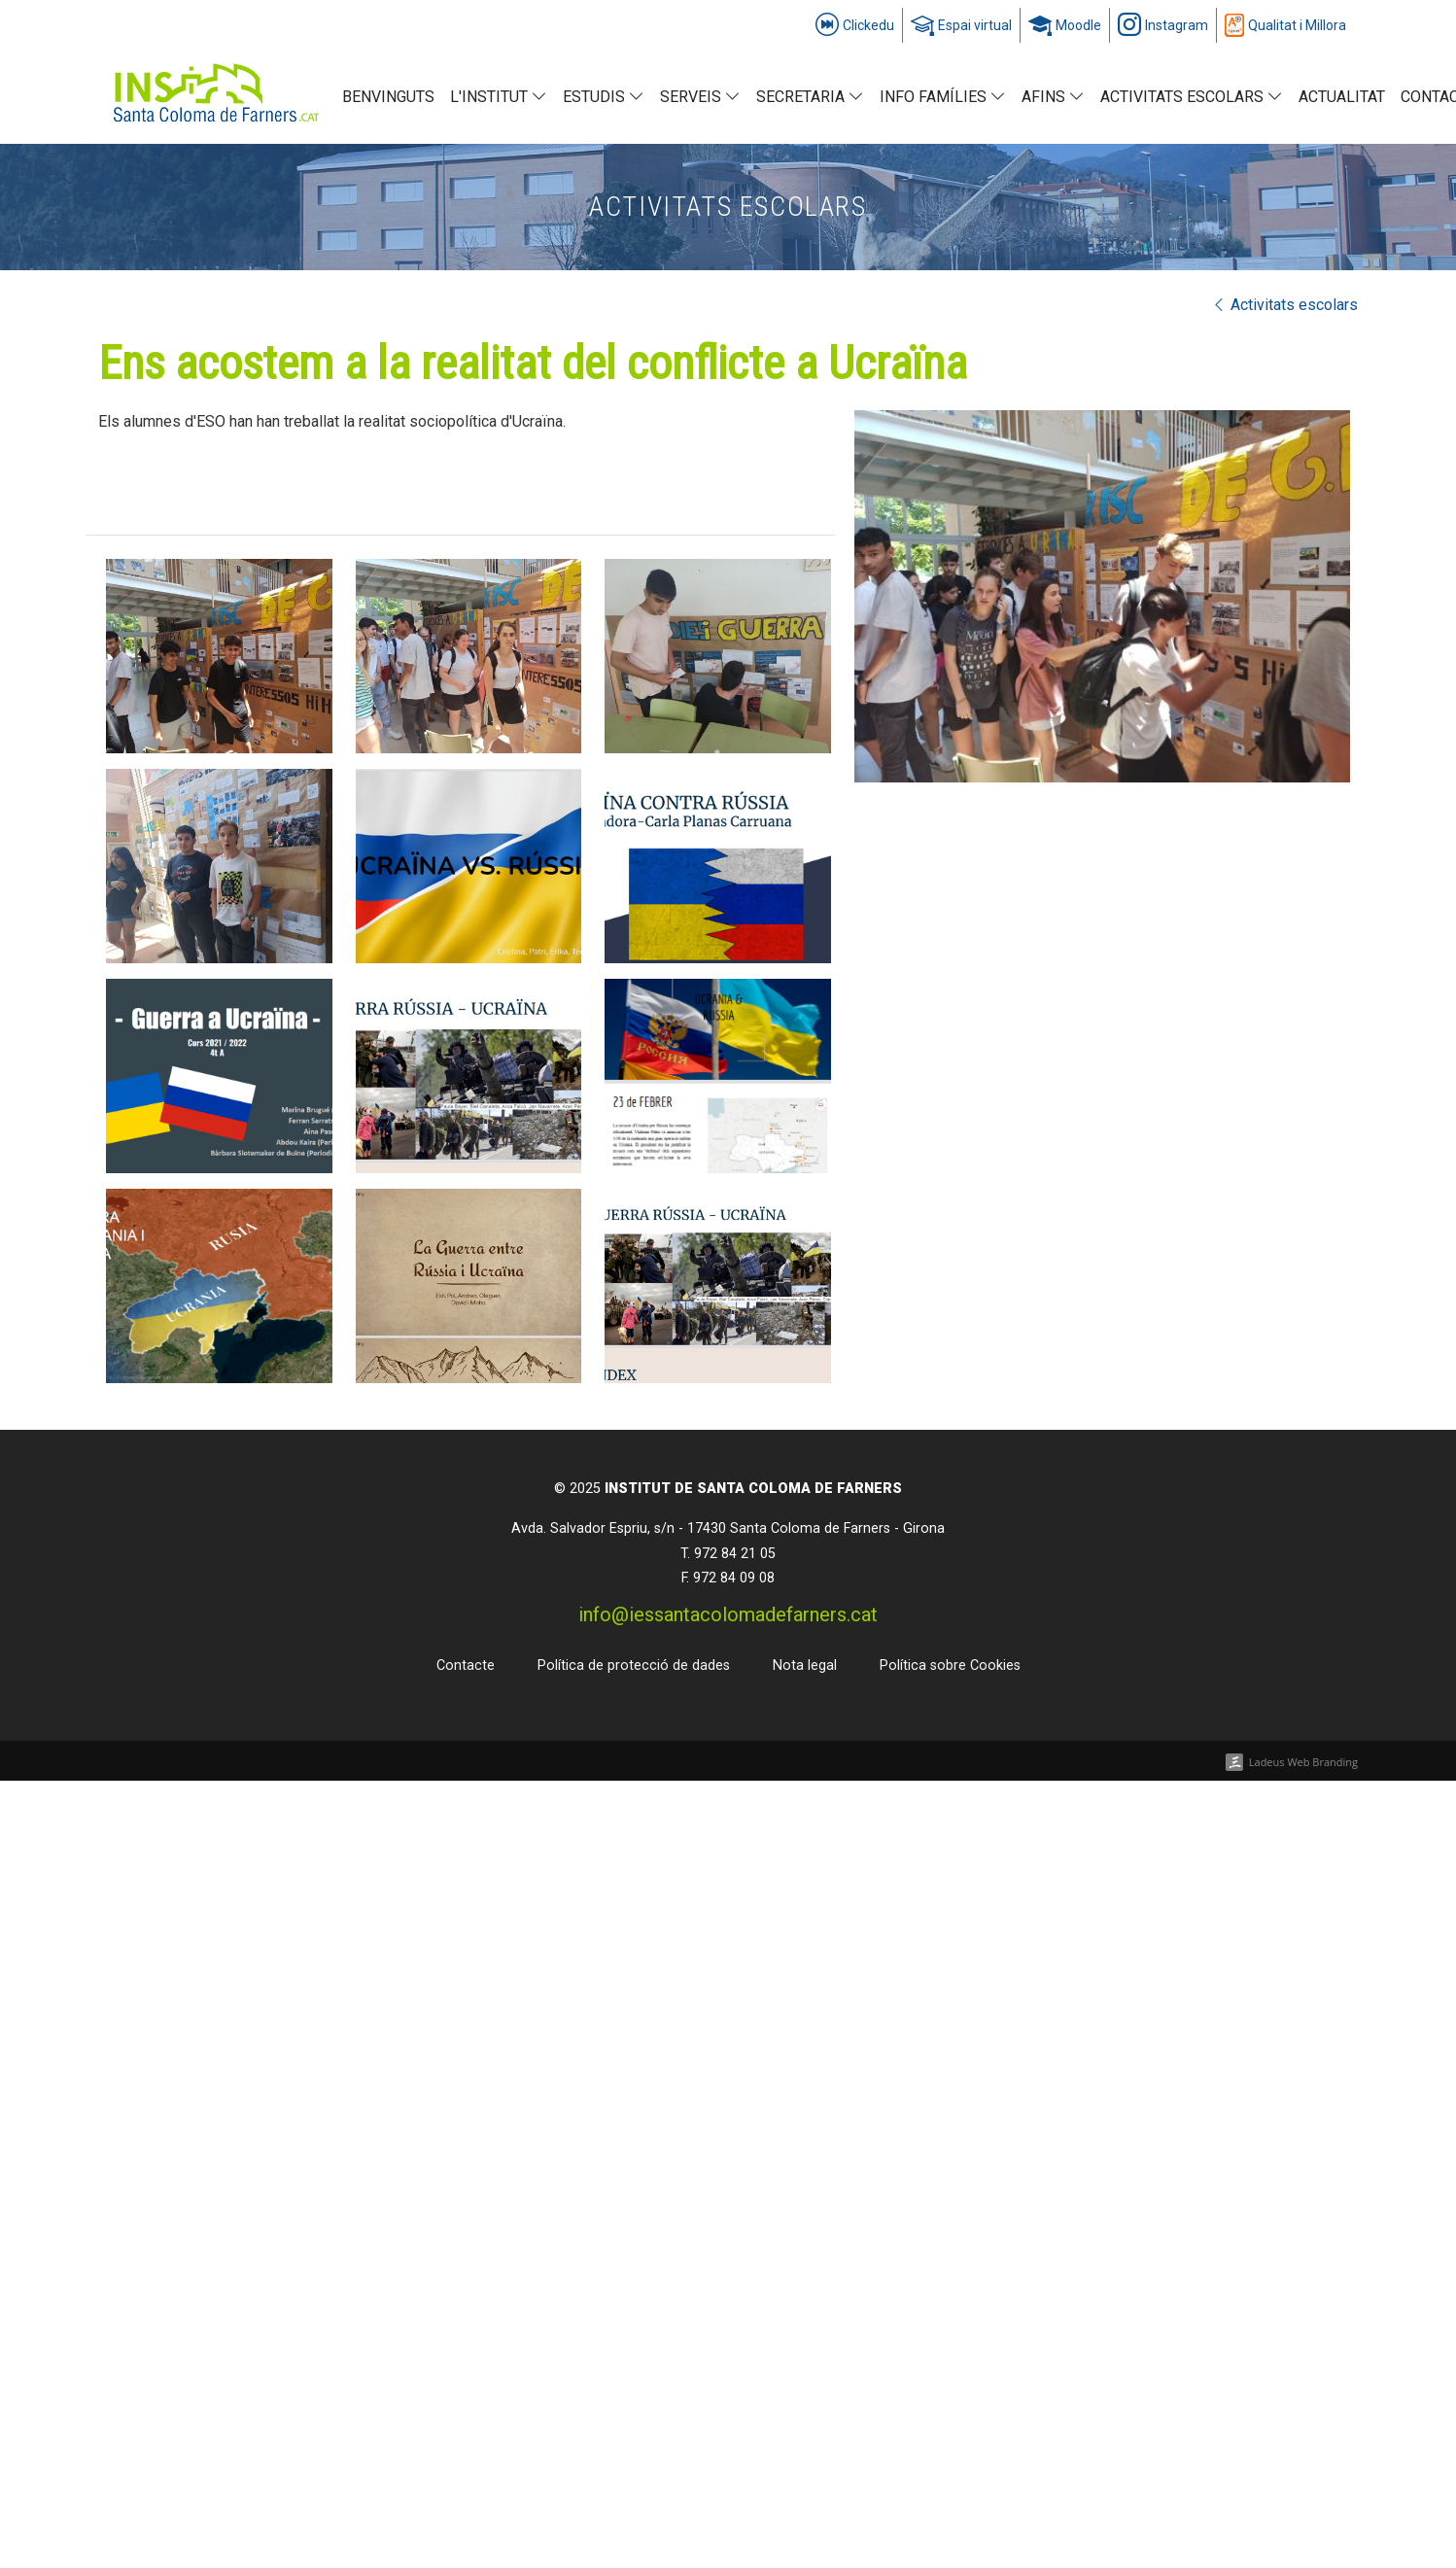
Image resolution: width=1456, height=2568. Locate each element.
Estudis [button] (603, 96)
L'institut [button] (498, 96)
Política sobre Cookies (950, 1665)
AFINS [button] (1053, 96)
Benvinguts (388, 96)
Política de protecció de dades (633, 1665)
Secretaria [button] (810, 96)
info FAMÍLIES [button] (943, 96)
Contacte (465, 1665)
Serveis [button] (700, 96)
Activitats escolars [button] (1191, 96)
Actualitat (1342, 96)
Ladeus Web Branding (1303, 1761)
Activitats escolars (1284, 304)
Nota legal (805, 1665)
